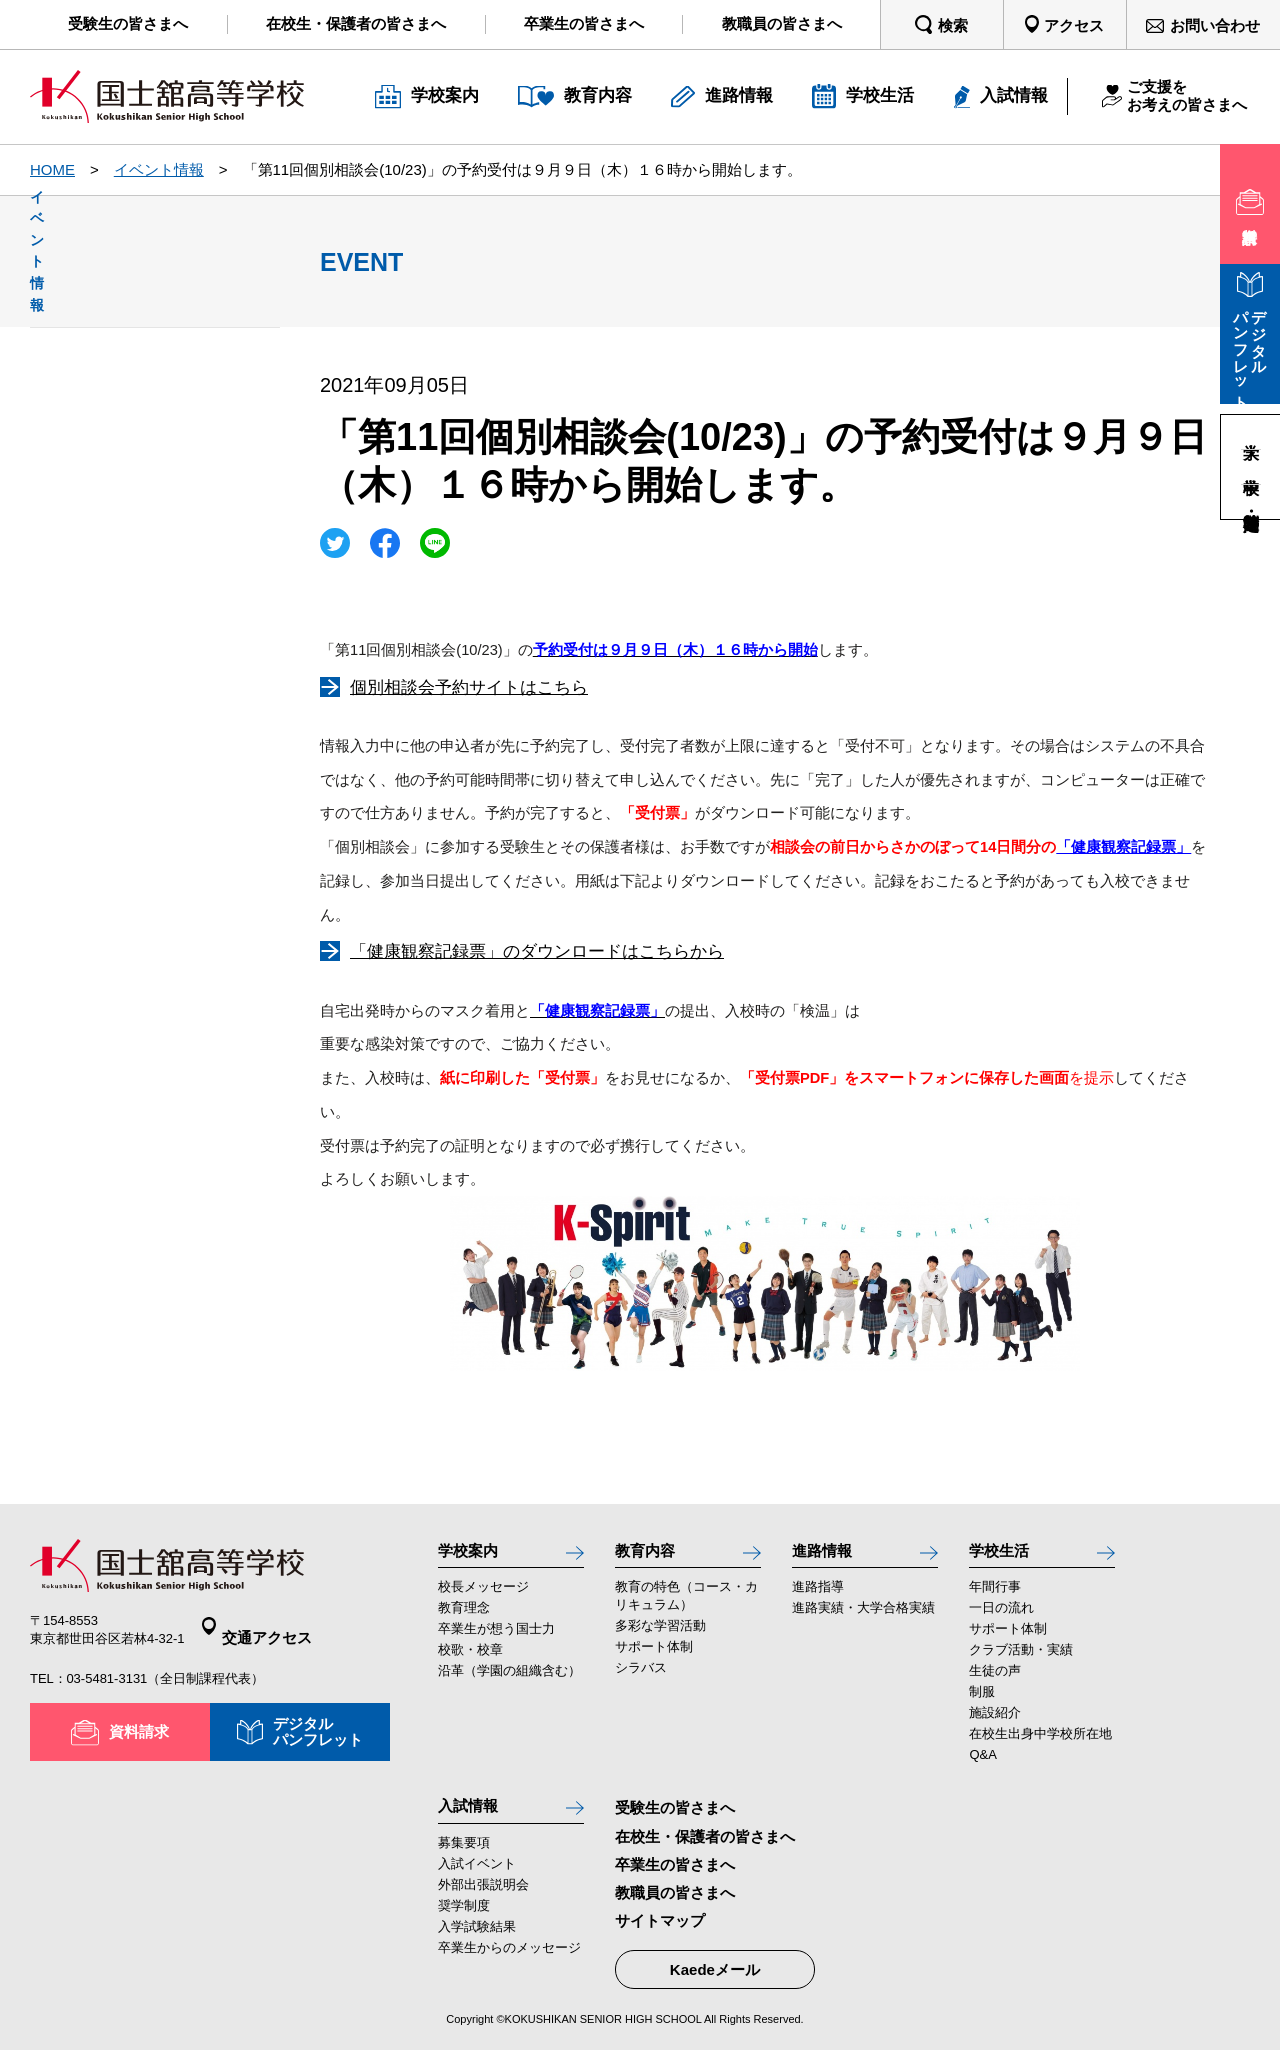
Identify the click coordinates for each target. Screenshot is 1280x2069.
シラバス (641, 1678)
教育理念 (464, 1618)
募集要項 (464, 1863)
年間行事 (995, 1597)
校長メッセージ (483, 1597)
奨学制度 (464, 1926)
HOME (52, 169)
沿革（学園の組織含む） (509, 1681)
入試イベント (477, 1884)
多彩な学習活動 (660, 1636)
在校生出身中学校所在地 (1040, 1744)
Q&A (982, 1765)
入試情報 (474, 1821)
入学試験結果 (477, 1947)
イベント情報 (159, 169)
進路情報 (828, 1555)
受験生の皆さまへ (675, 1818)
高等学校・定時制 (1251, 501)
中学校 (1251, 466)
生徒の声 (995, 1681)
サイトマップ (660, 1931)
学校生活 (1005, 1555)
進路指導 (818, 1597)
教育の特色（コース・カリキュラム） (686, 1606)
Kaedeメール (715, 1980)
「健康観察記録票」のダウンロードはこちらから (537, 951)
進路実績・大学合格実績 (863, 1618)
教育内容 (651, 1555)
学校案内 (474, 1555)
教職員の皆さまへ (675, 1903)
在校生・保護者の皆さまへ (705, 1846)
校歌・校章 (470, 1660)
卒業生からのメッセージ (509, 1968)
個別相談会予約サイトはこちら (469, 687)
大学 (1251, 432)
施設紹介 (995, 1723)
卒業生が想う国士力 (496, 1639)
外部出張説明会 (483, 1905)
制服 (982, 1702)
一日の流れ (1001, 1618)
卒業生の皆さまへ (675, 1874)
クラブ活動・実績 (1021, 1660)
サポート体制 (654, 1657)
